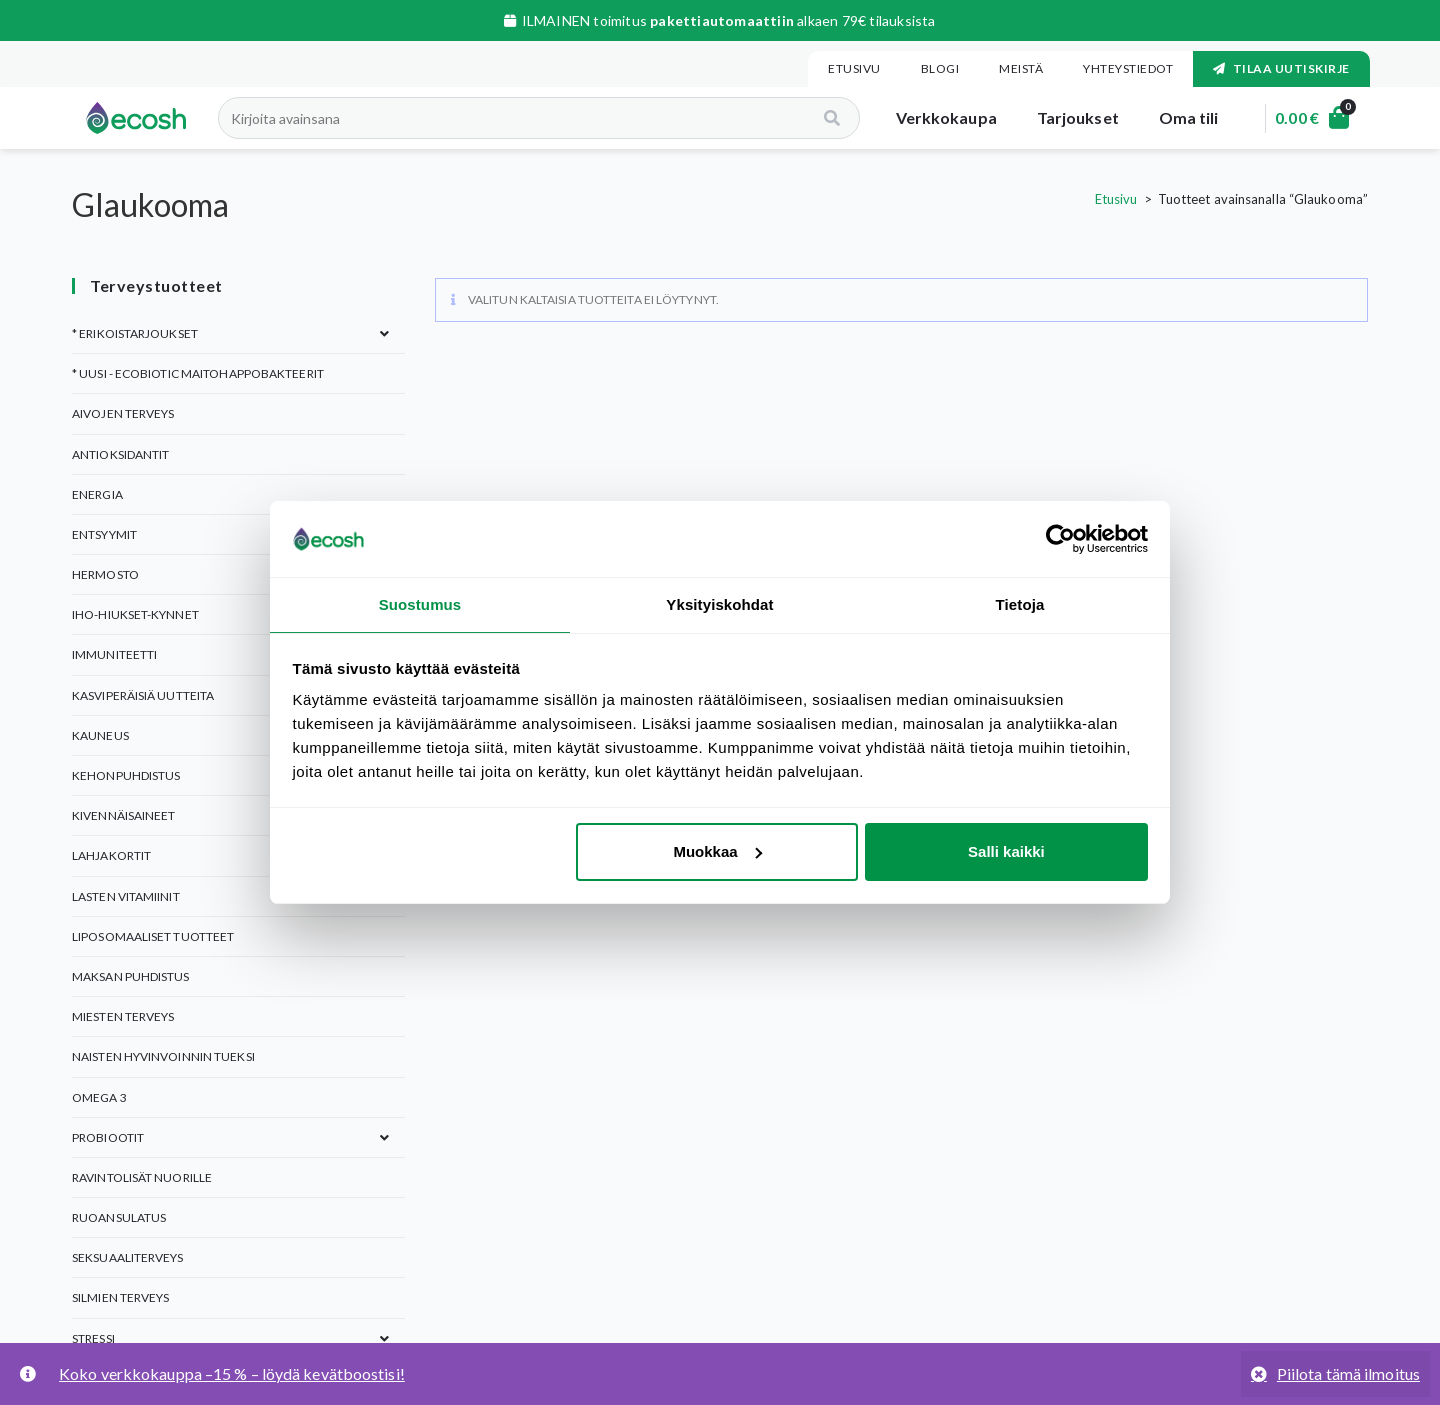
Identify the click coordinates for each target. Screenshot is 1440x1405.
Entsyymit (104, 534)
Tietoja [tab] (1020, 603)
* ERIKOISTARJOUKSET (135, 333)
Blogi (940, 68)
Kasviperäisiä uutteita (143, 695)
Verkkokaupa (934, 117)
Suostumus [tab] (420, 603)
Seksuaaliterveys (128, 1257)
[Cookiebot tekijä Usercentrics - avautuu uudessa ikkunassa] (1060, 538)
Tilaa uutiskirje (1281, 68)
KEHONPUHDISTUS (126, 775)
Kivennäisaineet (124, 815)
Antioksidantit (120, 454)
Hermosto (105, 574)
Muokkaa (717, 852)
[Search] (821, 118)
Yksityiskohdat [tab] (719, 603)
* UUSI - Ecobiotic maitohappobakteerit (198, 373)
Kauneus (100, 735)
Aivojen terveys (123, 413)
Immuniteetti (114, 654)
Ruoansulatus (119, 1217)
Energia (97, 494)
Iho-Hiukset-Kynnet (135, 614)
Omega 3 (99, 1097)
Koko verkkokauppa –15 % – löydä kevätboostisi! (232, 1373)
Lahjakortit (111, 855)
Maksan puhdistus (131, 976)
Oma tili (1177, 117)
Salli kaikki (1006, 852)
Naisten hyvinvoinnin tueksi (163, 1056)
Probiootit (108, 1137)
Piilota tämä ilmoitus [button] (1348, 1373)
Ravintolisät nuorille (142, 1177)
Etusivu (854, 68)
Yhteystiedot (1128, 68)
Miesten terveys (123, 1016)
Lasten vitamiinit (126, 896)
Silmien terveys (121, 1297)
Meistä (1021, 68)
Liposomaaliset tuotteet (153, 936)
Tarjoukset (1066, 117)
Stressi (93, 1338)
